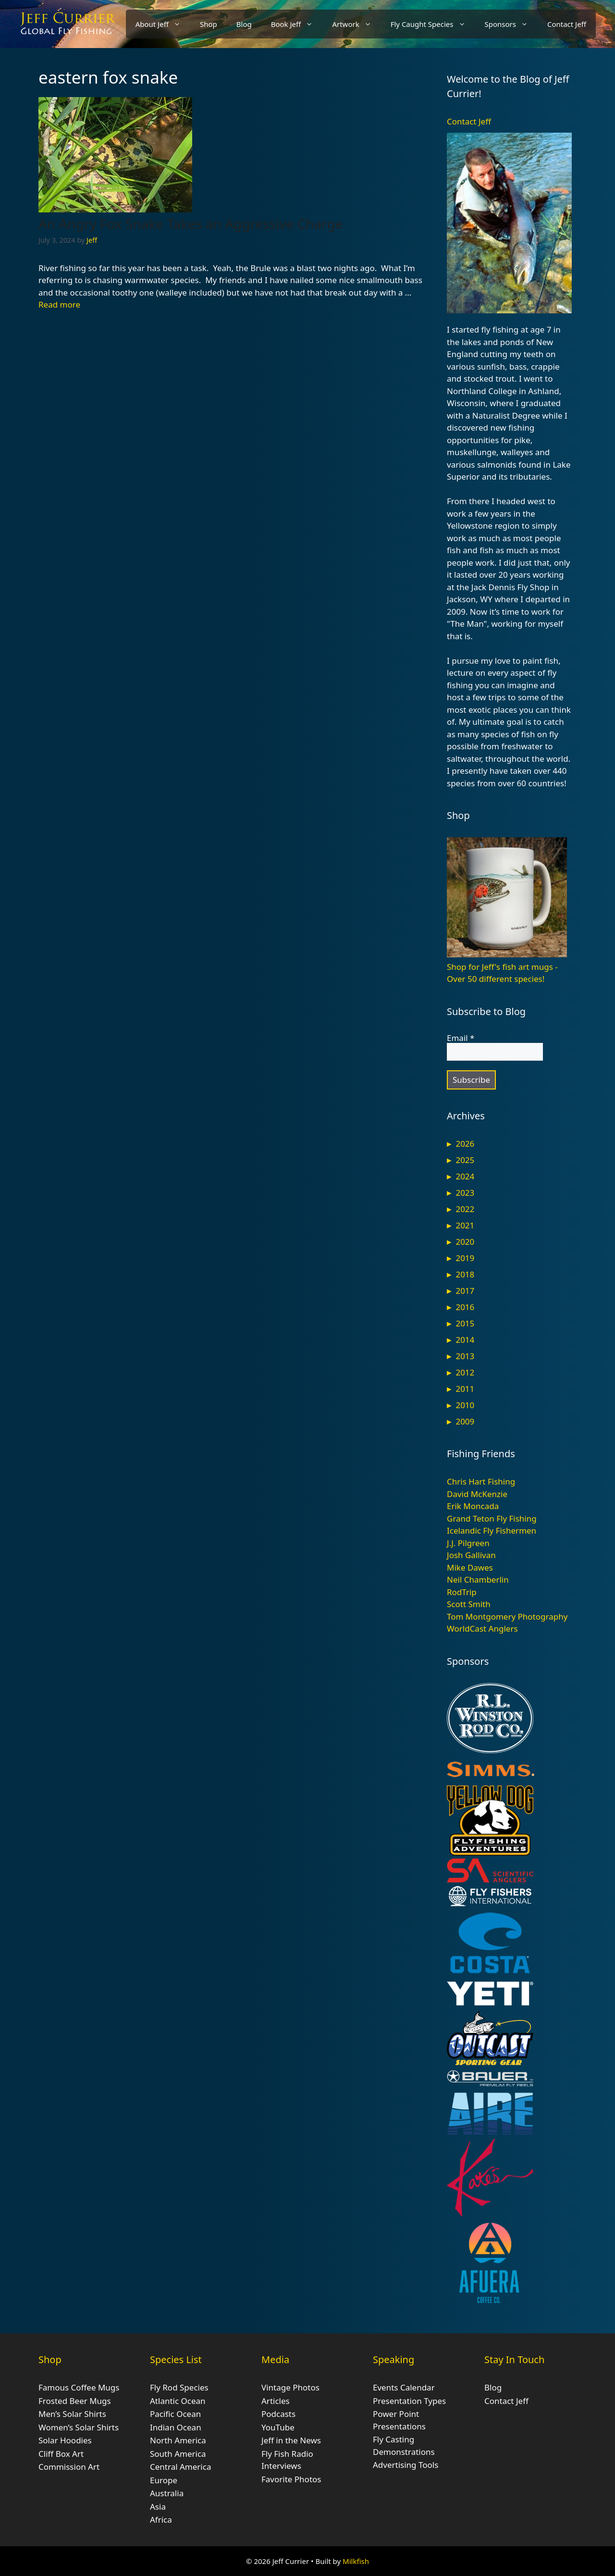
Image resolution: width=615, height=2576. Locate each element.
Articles (275, 2400)
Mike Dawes (470, 1567)
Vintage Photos (290, 2387)
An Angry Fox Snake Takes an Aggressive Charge (190, 223)
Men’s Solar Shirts (72, 2413)
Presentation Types (409, 2400)
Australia (167, 2493)
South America (178, 2453)
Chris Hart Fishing (481, 1481)
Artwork (356, 24)
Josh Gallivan (471, 1554)
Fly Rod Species (179, 2387)
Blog (244, 24)
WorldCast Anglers (482, 1628)
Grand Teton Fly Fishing (492, 1518)
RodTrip (462, 1592)
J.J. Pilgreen (468, 1542)
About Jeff (162, 24)
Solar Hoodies (65, 2440)
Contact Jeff (566, 24)
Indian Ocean (175, 2427)
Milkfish (356, 2561)
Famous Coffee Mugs (78, 2387)
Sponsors (511, 24)
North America (178, 2440)
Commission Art (68, 2466)
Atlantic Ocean (178, 2400)
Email (460, 1038)
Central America (180, 2466)
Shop (208, 24)
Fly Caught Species (433, 24)
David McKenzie (477, 1493)
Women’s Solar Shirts (78, 2427)
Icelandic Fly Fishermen (491, 1530)
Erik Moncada (473, 1505)
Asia (158, 2506)
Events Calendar (404, 2387)
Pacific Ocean (175, 2413)
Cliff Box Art (61, 2453)
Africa (161, 2519)
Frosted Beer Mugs (74, 2400)
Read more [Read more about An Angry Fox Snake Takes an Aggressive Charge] (59, 304)
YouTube (278, 2427)
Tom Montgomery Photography (507, 1616)
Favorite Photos (291, 2479)
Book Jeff (297, 24)
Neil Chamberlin (478, 1579)
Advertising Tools (405, 2464)
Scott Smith (469, 1604)
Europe (163, 2480)
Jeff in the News (291, 2440)
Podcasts (278, 2413)
